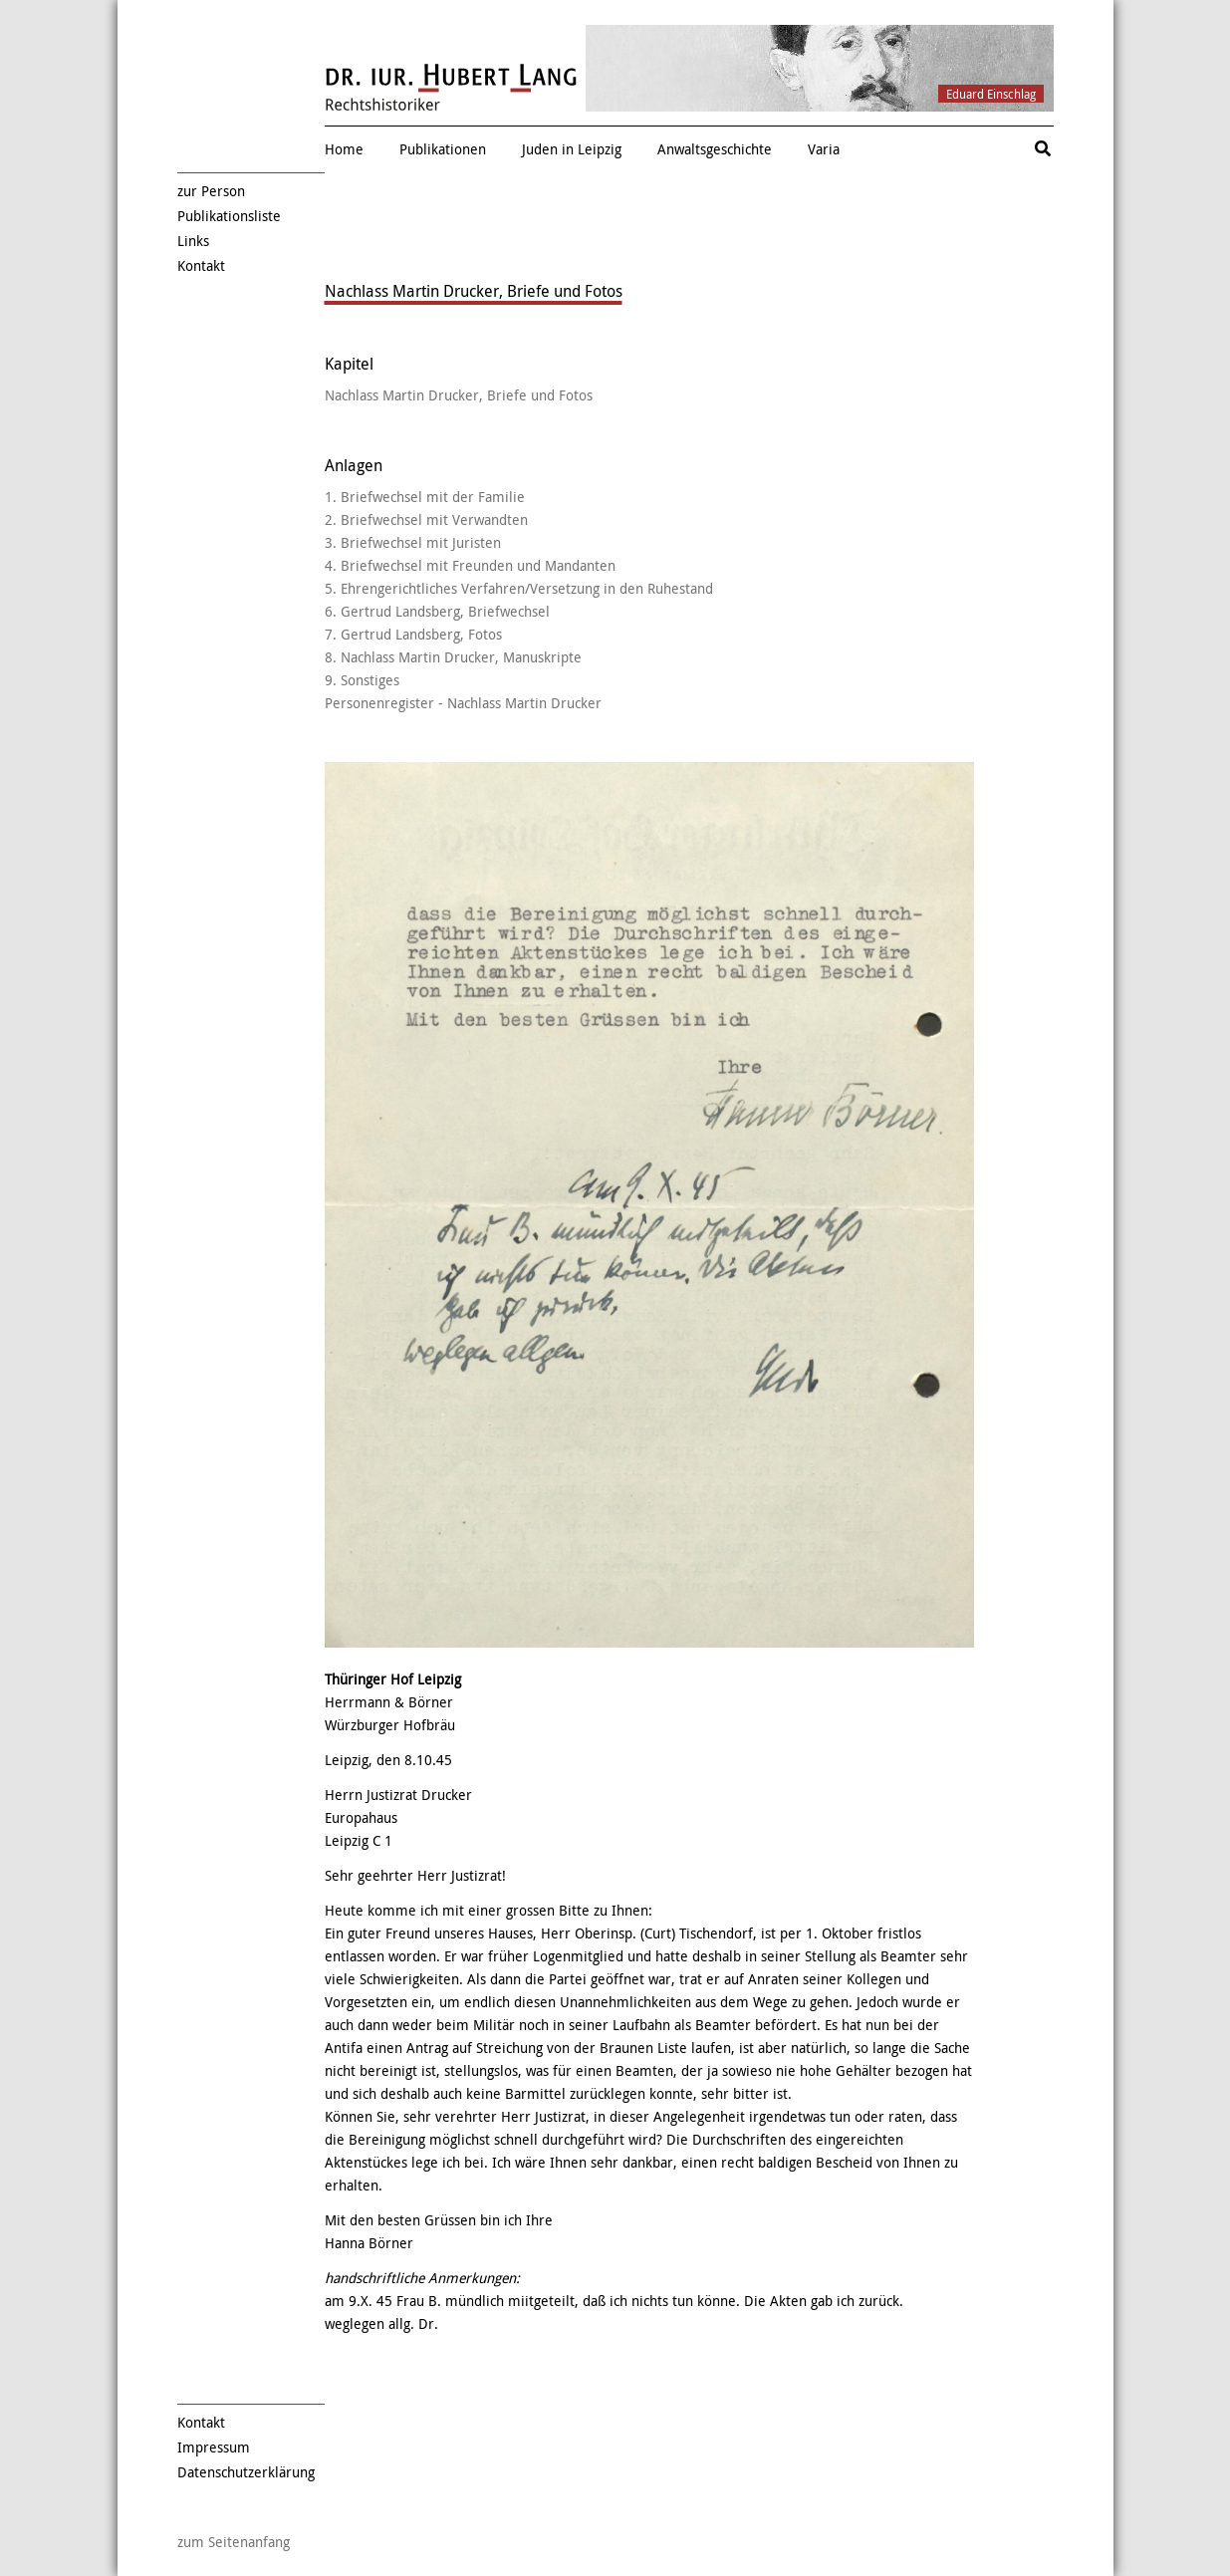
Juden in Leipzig (571, 148)
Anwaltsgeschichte (714, 148)
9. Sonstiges (362, 679)
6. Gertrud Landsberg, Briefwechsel (437, 611)
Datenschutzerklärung (246, 2471)
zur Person (211, 190)
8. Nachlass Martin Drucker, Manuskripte (453, 656)
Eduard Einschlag (991, 94)
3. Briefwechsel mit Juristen (413, 542)
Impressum (213, 2447)
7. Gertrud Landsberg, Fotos (413, 634)
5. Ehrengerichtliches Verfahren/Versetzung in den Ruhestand (519, 588)
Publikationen (442, 148)
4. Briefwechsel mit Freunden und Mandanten (470, 565)
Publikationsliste (229, 215)
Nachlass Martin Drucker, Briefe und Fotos (459, 395)
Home (344, 148)
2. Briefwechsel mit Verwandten (426, 519)
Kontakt (201, 265)
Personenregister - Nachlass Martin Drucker (463, 702)
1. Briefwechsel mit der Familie (425, 496)
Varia (824, 148)
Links (193, 240)
